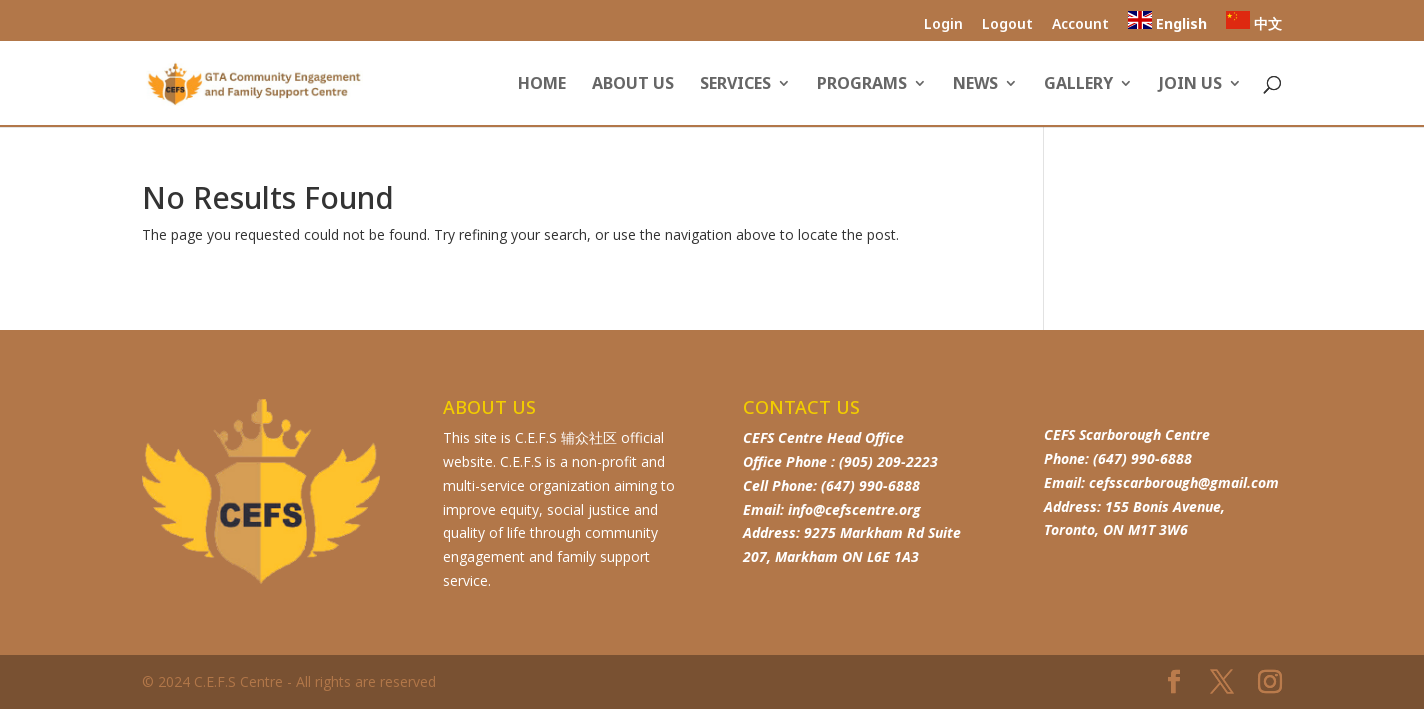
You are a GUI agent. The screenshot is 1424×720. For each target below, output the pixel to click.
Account (1080, 25)
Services (735, 85)
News (975, 85)
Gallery (1078, 85)
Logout (1007, 25)
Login (943, 25)
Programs (862, 85)
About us (633, 85)
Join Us (1190, 85)
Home (542, 85)
